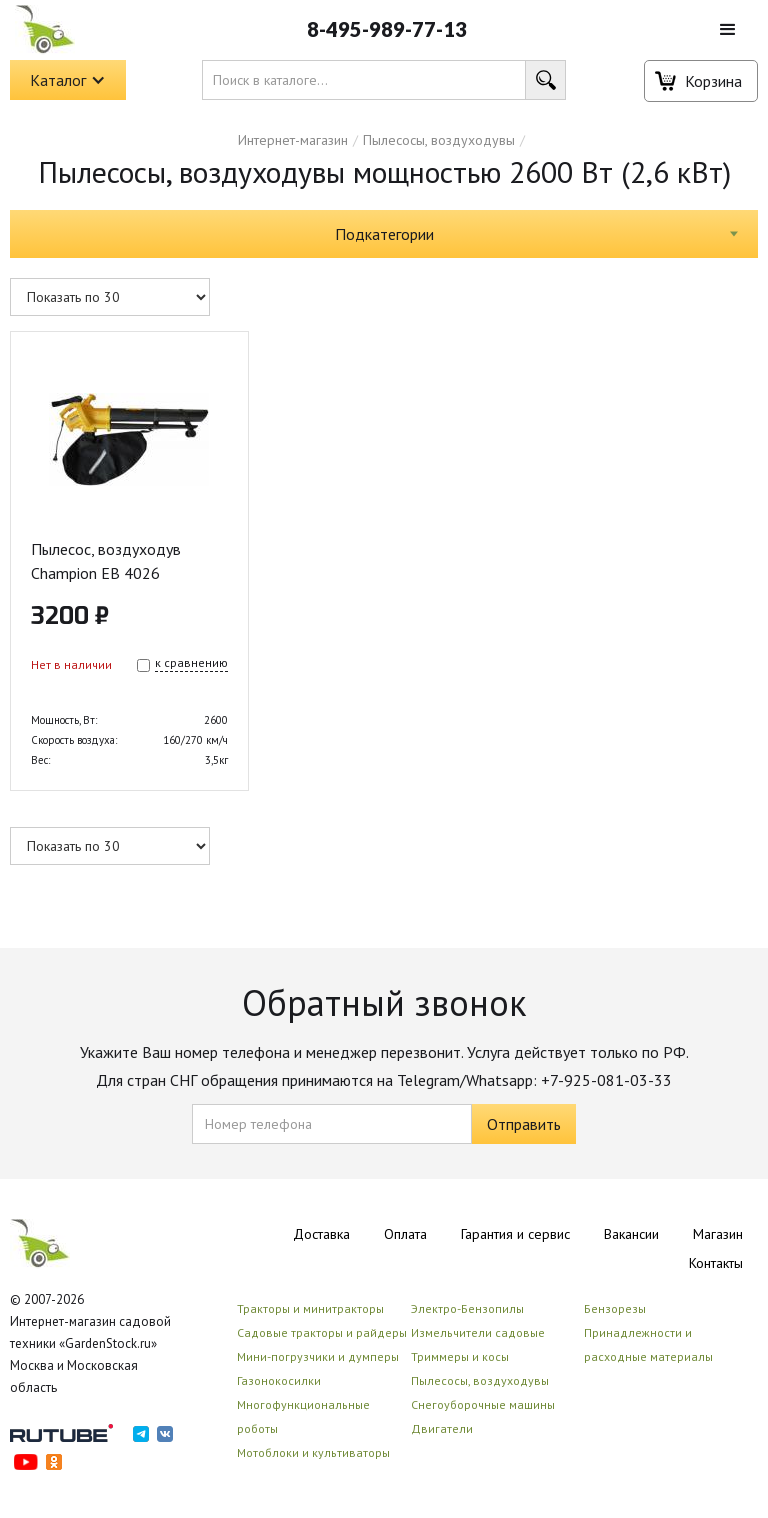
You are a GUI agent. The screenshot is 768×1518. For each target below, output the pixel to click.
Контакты (716, 1263)
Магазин (718, 1234)
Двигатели (442, 1428)
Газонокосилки (279, 1380)
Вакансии (631, 1234)
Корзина (713, 81)
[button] (728, 30)
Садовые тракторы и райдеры (322, 1332)
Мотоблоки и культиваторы (313, 1452)
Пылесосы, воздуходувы (439, 140)
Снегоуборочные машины (483, 1404)
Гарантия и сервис (515, 1234)
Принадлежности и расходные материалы (648, 1344)
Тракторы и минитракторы (310, 1308)
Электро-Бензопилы (467, 1308)
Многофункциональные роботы (303, 1416)
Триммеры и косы (460, 1356)
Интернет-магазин (293, 140)
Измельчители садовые (478, 1332)
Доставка (321, 1234)
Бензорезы (615, 1308)
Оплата (405, 1234)
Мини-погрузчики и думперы (318, 1356)
